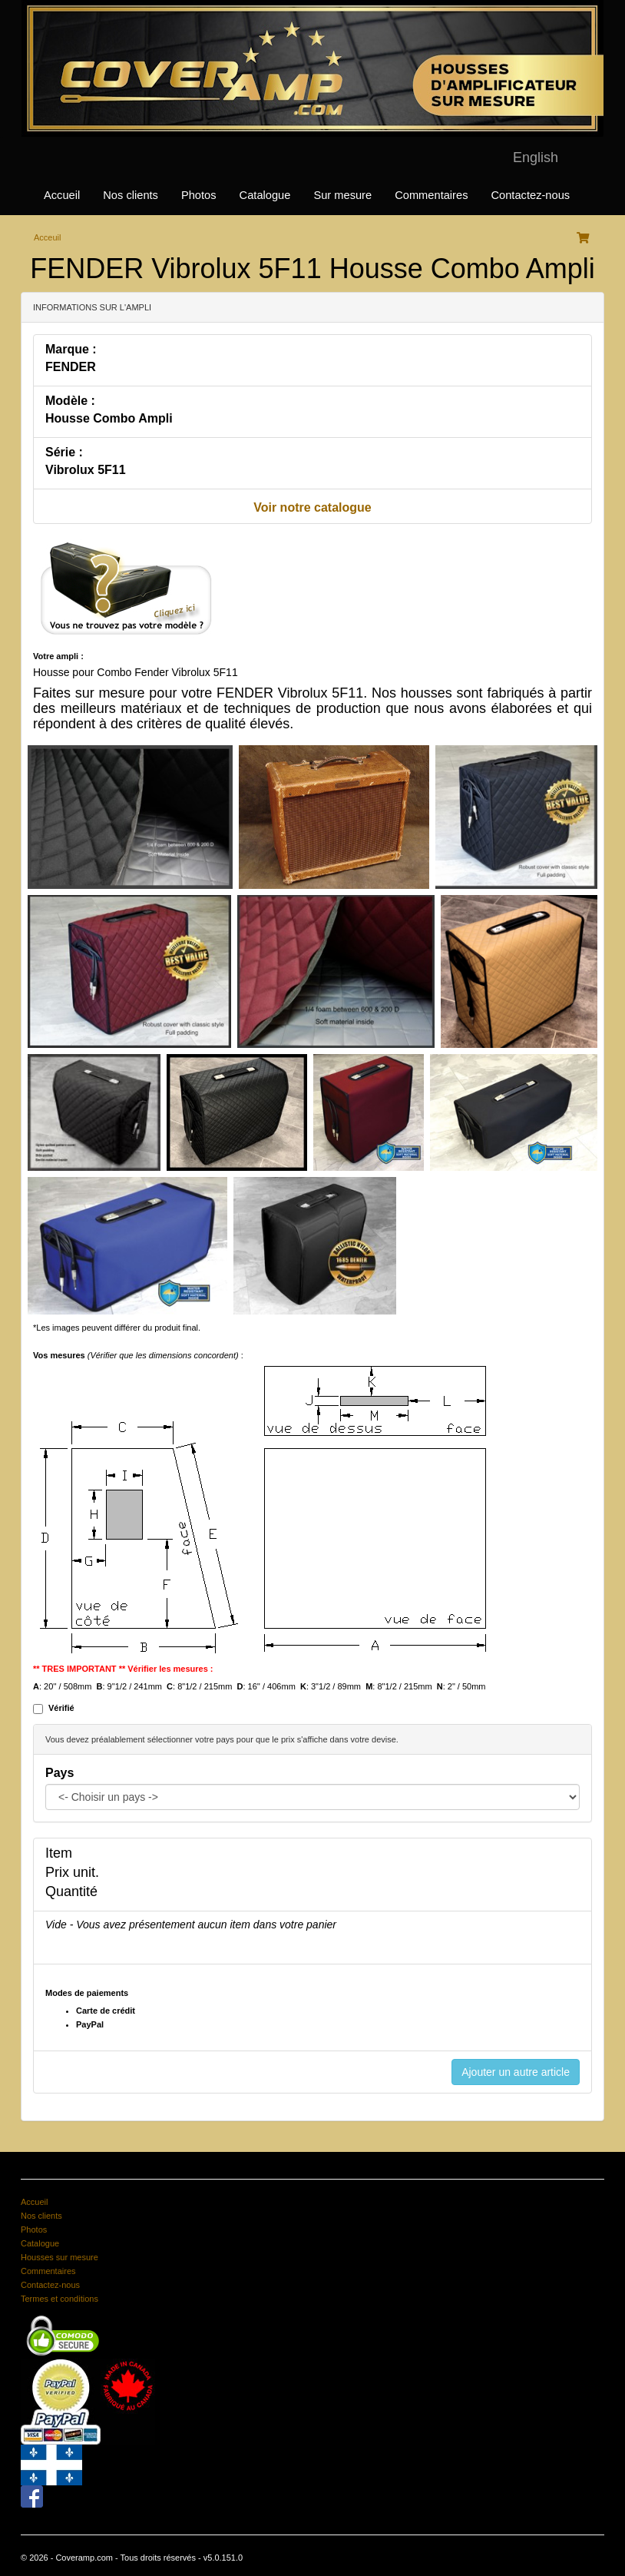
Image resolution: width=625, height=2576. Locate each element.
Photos (199, 195)
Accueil (62, 195)
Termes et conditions (59, 2298)
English (535, 157)
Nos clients (130, 195)
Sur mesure (342, 195)
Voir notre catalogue (312, 507)
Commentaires (431, 195)
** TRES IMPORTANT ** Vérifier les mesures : (123, 1668)
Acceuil (47, 237)
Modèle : (70, 400)
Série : (64, 452)
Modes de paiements (86, 1992)
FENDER (70, 366)
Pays (59, 1772)
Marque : (71, 349)
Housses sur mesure (59, 2257)
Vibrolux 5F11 (85, 469)
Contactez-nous (530, 195)
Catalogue (265, 195)
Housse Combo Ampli (109, 418)
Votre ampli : (58, 656)
